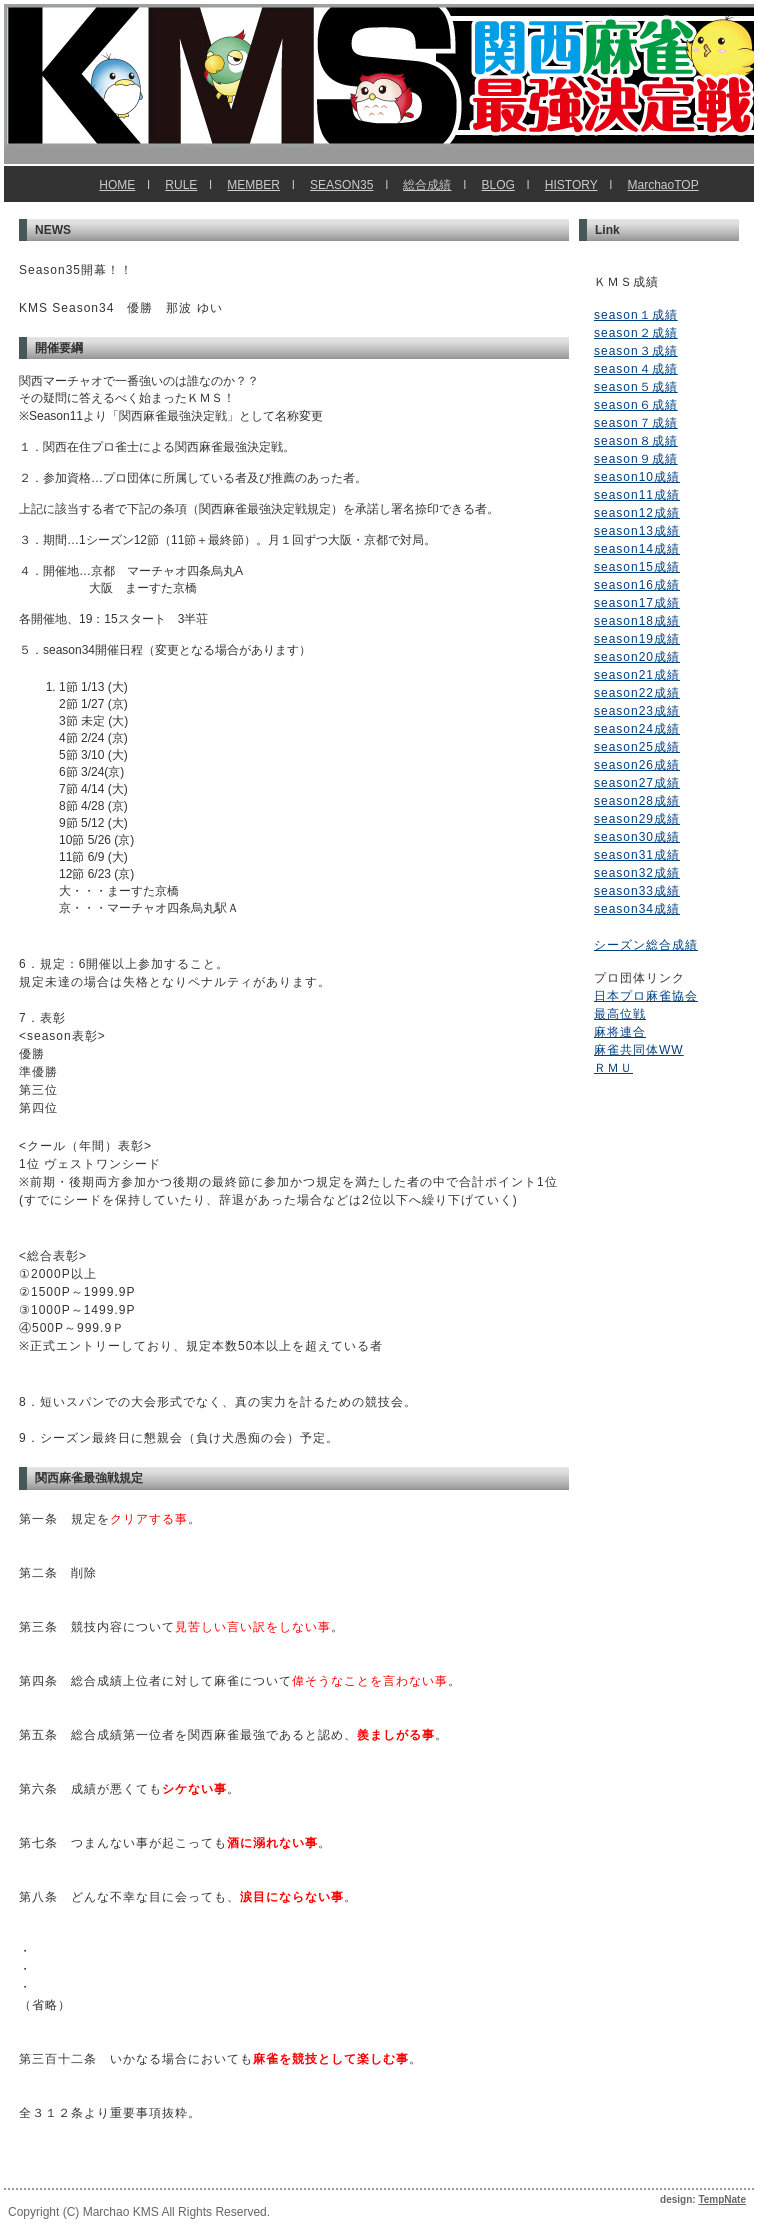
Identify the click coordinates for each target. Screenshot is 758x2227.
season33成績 (637, 891)
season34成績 (637, 909)
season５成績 (636, 387)
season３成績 (636, 351)
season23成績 (637, 711)
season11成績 (637, 495)
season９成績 (636, 459)
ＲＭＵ (613, 1068)
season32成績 (637, 873)
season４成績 (636, 369)
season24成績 (637, 729)
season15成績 (637, 567)
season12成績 (637, 513)
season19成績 (637, 639)
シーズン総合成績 (646, 945)
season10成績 (637, 477)
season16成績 (637, 585)
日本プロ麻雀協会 (646, 996)
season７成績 (636, 423)
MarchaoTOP (663, 185)
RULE (181, 185)
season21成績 (637, 675)
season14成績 (637, 549)
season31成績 (637, 855)
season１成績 (636, 315)
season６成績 (636, 405)
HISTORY (571, 185)
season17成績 (637, 603)
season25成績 (637, 747)
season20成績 (637, 657)
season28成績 (637, 801)
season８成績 (636, 441)
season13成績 (637, 531)
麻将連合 (620, 1032)
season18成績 (637, 621)
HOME (117, 185)
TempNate (722, 2199)
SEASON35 (341, 185)
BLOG (497, 185)
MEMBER (253, 185)
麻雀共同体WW (639, 1050)
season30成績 (637, 837)
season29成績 (637, 819)
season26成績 (637, 765)
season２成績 (636, 333)
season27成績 (637, 783)
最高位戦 (620, 1014)
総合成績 (427, 185)
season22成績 (637, 693)
